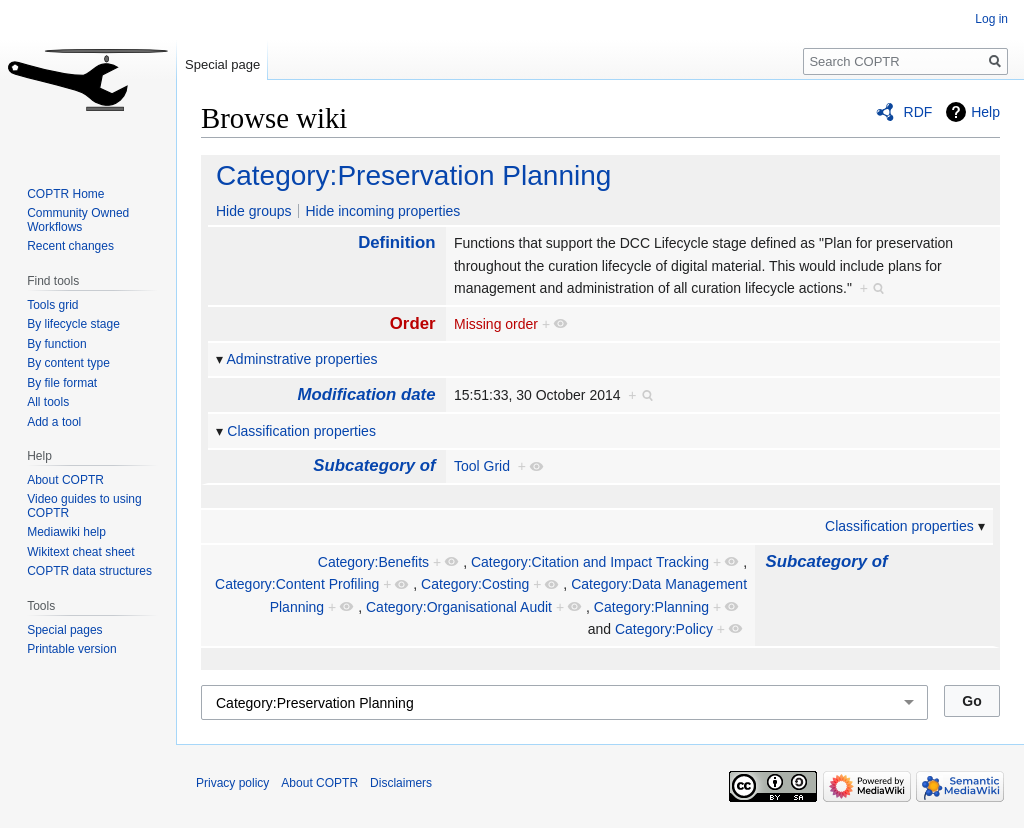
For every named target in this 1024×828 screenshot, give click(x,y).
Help (985, 112)
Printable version (71, 649)
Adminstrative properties (302, 359)
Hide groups (254, 211)
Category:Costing (475, 584)
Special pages (64, 630)
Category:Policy (664, 629)
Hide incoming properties (382, 211)
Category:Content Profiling (297, 584)
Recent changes (70, 246)
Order (413, 323)
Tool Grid (482, 466)
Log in (991, 19)
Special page (222, 64)
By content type (68, 363)
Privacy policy (232, 783)
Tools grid (52, 305)
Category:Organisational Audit (459, 607)
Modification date (367, 394)
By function (56, 344)
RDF (918, 112)
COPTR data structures (89, 571)
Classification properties (301, 431)
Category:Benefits (373, 562)
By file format (62, 383)
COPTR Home (65, 194)
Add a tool (54, 422)
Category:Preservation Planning (413, 175)
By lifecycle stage (73, 324)
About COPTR (65, 480)
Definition (396, 242)
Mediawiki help (66, 532)
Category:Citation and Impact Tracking (590, 562)
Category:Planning (651, 607)
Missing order (496, 324)
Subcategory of (374, 465)
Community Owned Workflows (78, 220)
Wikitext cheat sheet (80, 552)
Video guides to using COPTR (84, 506)
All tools (48, 402)
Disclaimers (401, 783)
